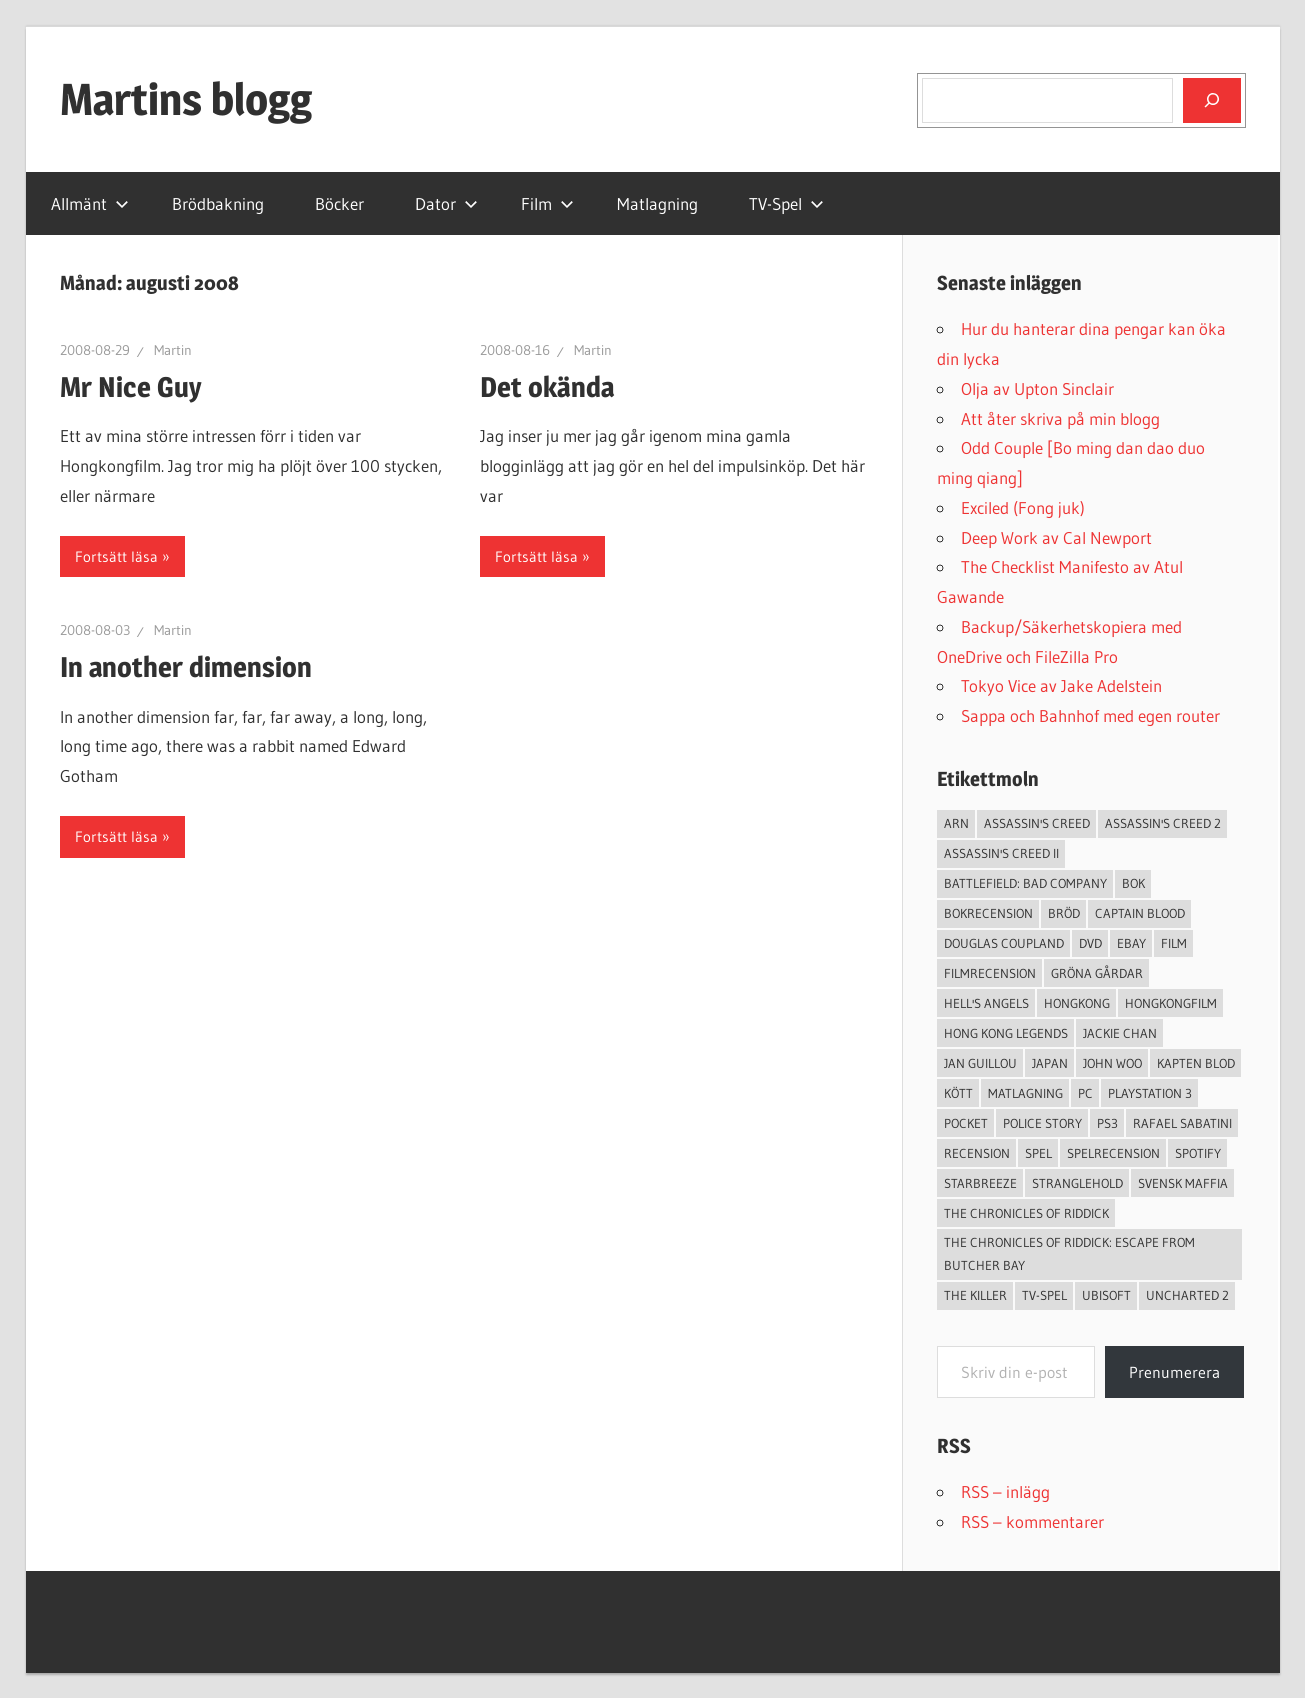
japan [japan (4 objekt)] (1050, 1063)
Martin (173, 350)
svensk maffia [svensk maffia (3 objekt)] (1183, 1183)
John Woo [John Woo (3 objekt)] (1112, 1063)
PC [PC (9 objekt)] (1085, 1093)
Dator (446, 203)
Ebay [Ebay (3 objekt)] (1131, 943)
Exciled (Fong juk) (1023, 507)
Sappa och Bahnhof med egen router (1090, 715)
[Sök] (1212, 100)
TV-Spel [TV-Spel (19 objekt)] (1044, 1295)
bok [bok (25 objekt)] (1133, 883)
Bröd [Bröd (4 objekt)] (1064, 913)
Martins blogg (186, 99)
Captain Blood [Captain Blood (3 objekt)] (1140, 913)
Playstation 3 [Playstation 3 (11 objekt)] (1150, 1093)
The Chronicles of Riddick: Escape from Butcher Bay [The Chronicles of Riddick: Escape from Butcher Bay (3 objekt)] (1069, 1253)
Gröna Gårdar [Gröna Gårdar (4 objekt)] (1097, 973)
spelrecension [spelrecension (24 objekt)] (1113, 1153)
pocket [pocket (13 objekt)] (966, 1123)
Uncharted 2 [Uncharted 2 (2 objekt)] (1187, 1295)
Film (547, 203)
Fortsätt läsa (116, 556)
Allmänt (90, 203)
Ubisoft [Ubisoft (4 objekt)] (1106, 1295)
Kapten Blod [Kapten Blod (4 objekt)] (1196, 1063)
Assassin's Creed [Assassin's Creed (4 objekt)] (1037, 823)
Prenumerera (1174, 1372)
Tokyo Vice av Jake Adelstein (1061, 685)
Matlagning (657, 203)
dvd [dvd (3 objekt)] (1090, 943)
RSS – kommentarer (1032, 1521)
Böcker (339, 203)
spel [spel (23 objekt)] (1038, 1153)
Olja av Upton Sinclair (1037, 388)
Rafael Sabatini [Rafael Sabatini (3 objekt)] (1182, 1123)
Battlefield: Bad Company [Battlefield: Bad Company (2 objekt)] (1025, 883)
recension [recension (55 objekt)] (977, 1153)
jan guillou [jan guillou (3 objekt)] (980, 1063)
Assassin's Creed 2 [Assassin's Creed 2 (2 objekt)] (1163, 823)
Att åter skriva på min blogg (1060, 418)
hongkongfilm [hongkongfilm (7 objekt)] (1171, 1003)
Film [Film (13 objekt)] (1174, 943)
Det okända (547, 387)
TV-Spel (786, 203)
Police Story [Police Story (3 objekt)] (1042, 1123)
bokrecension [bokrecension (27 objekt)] (988, 913)
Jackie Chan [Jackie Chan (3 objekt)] (1120, 1033)
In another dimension (186, 667)
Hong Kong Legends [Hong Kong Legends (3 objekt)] (1006, 1033)
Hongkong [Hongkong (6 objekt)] (1077, 1003)
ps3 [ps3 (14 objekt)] (1107, 1123)
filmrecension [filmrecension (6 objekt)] (990, 973)
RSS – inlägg (1005, 1491)
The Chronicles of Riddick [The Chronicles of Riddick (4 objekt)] (1026, 1213)
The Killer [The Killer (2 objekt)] (975, 1295)
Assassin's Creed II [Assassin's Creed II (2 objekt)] (1001, 853)
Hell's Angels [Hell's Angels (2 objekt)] (986, 1003)
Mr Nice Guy (131, 387)
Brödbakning (218, 203)
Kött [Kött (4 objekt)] (958, 1093)
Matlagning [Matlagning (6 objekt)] (1025, 1093)
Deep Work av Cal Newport (1056, 537)
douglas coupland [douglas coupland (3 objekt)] (1004, 943)
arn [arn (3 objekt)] (956, 823)
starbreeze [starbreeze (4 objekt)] (980, 1183)
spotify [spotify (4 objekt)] (1198, 1153)
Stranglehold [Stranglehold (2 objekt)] (1077, 1183)
